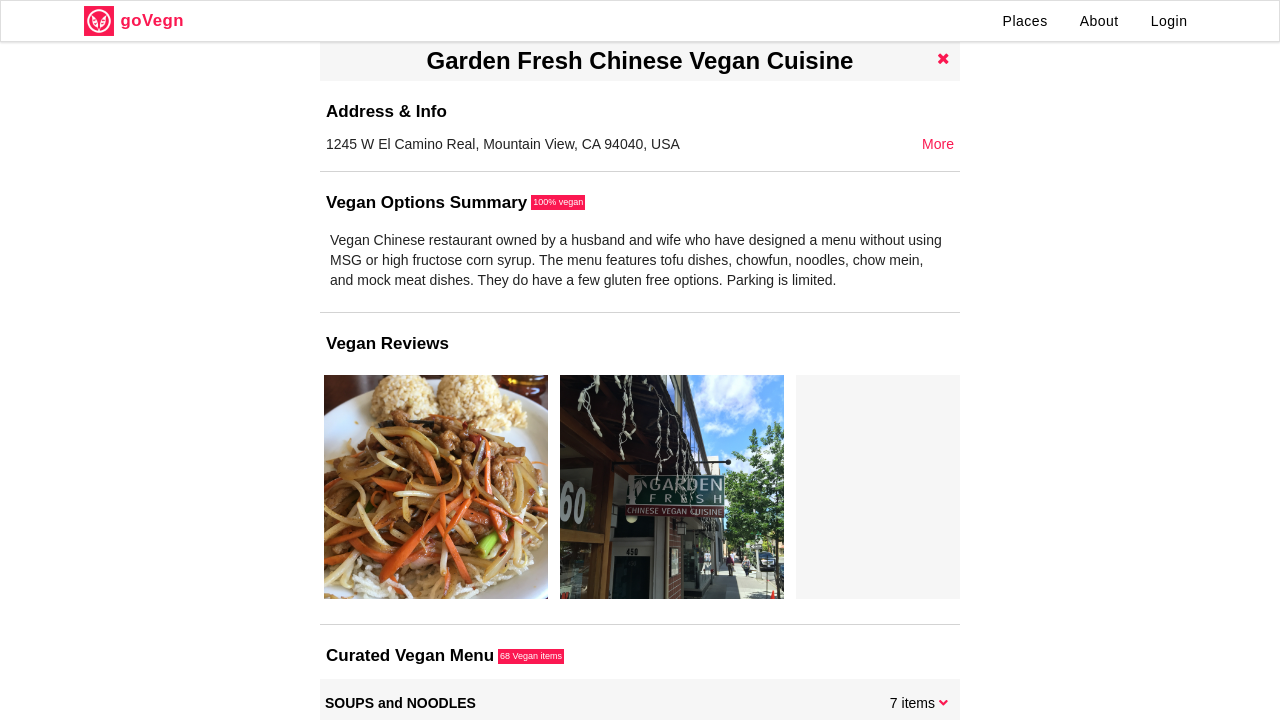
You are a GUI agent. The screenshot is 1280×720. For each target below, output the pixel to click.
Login (1169, 21)
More (938, 144)
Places (1025, 21)
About (1099, 21)
